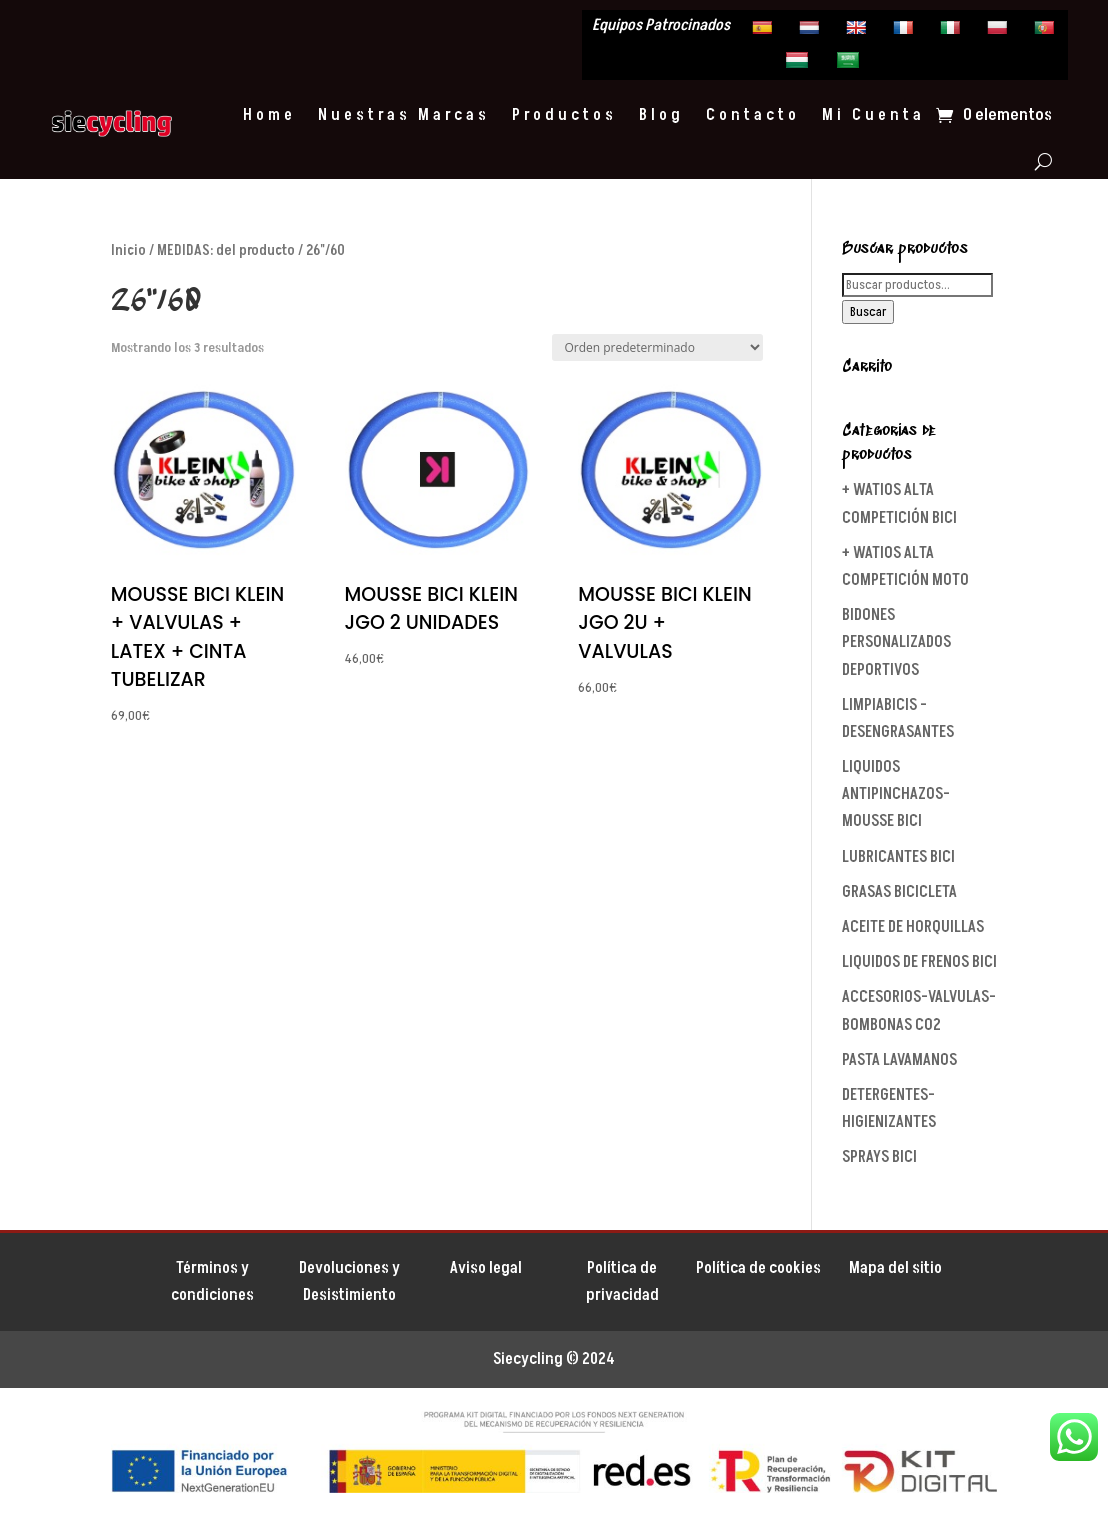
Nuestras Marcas (404, 115)
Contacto (753, 115)
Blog (661, 115)
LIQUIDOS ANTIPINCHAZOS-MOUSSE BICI (896, 794)
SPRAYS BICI (879, 1157)
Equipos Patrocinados (661, 27)
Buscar (868, 312)
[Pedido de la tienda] (657, 347)
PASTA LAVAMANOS (899, 1060)
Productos (564, 115)
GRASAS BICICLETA (899, 892)
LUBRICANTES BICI (898, 857)
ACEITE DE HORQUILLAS (913, 927)
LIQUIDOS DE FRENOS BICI (919, 962)
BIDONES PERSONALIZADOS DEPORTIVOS (896, 642)
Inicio (128, 250)
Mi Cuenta (873, 115)
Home (269, 115)
